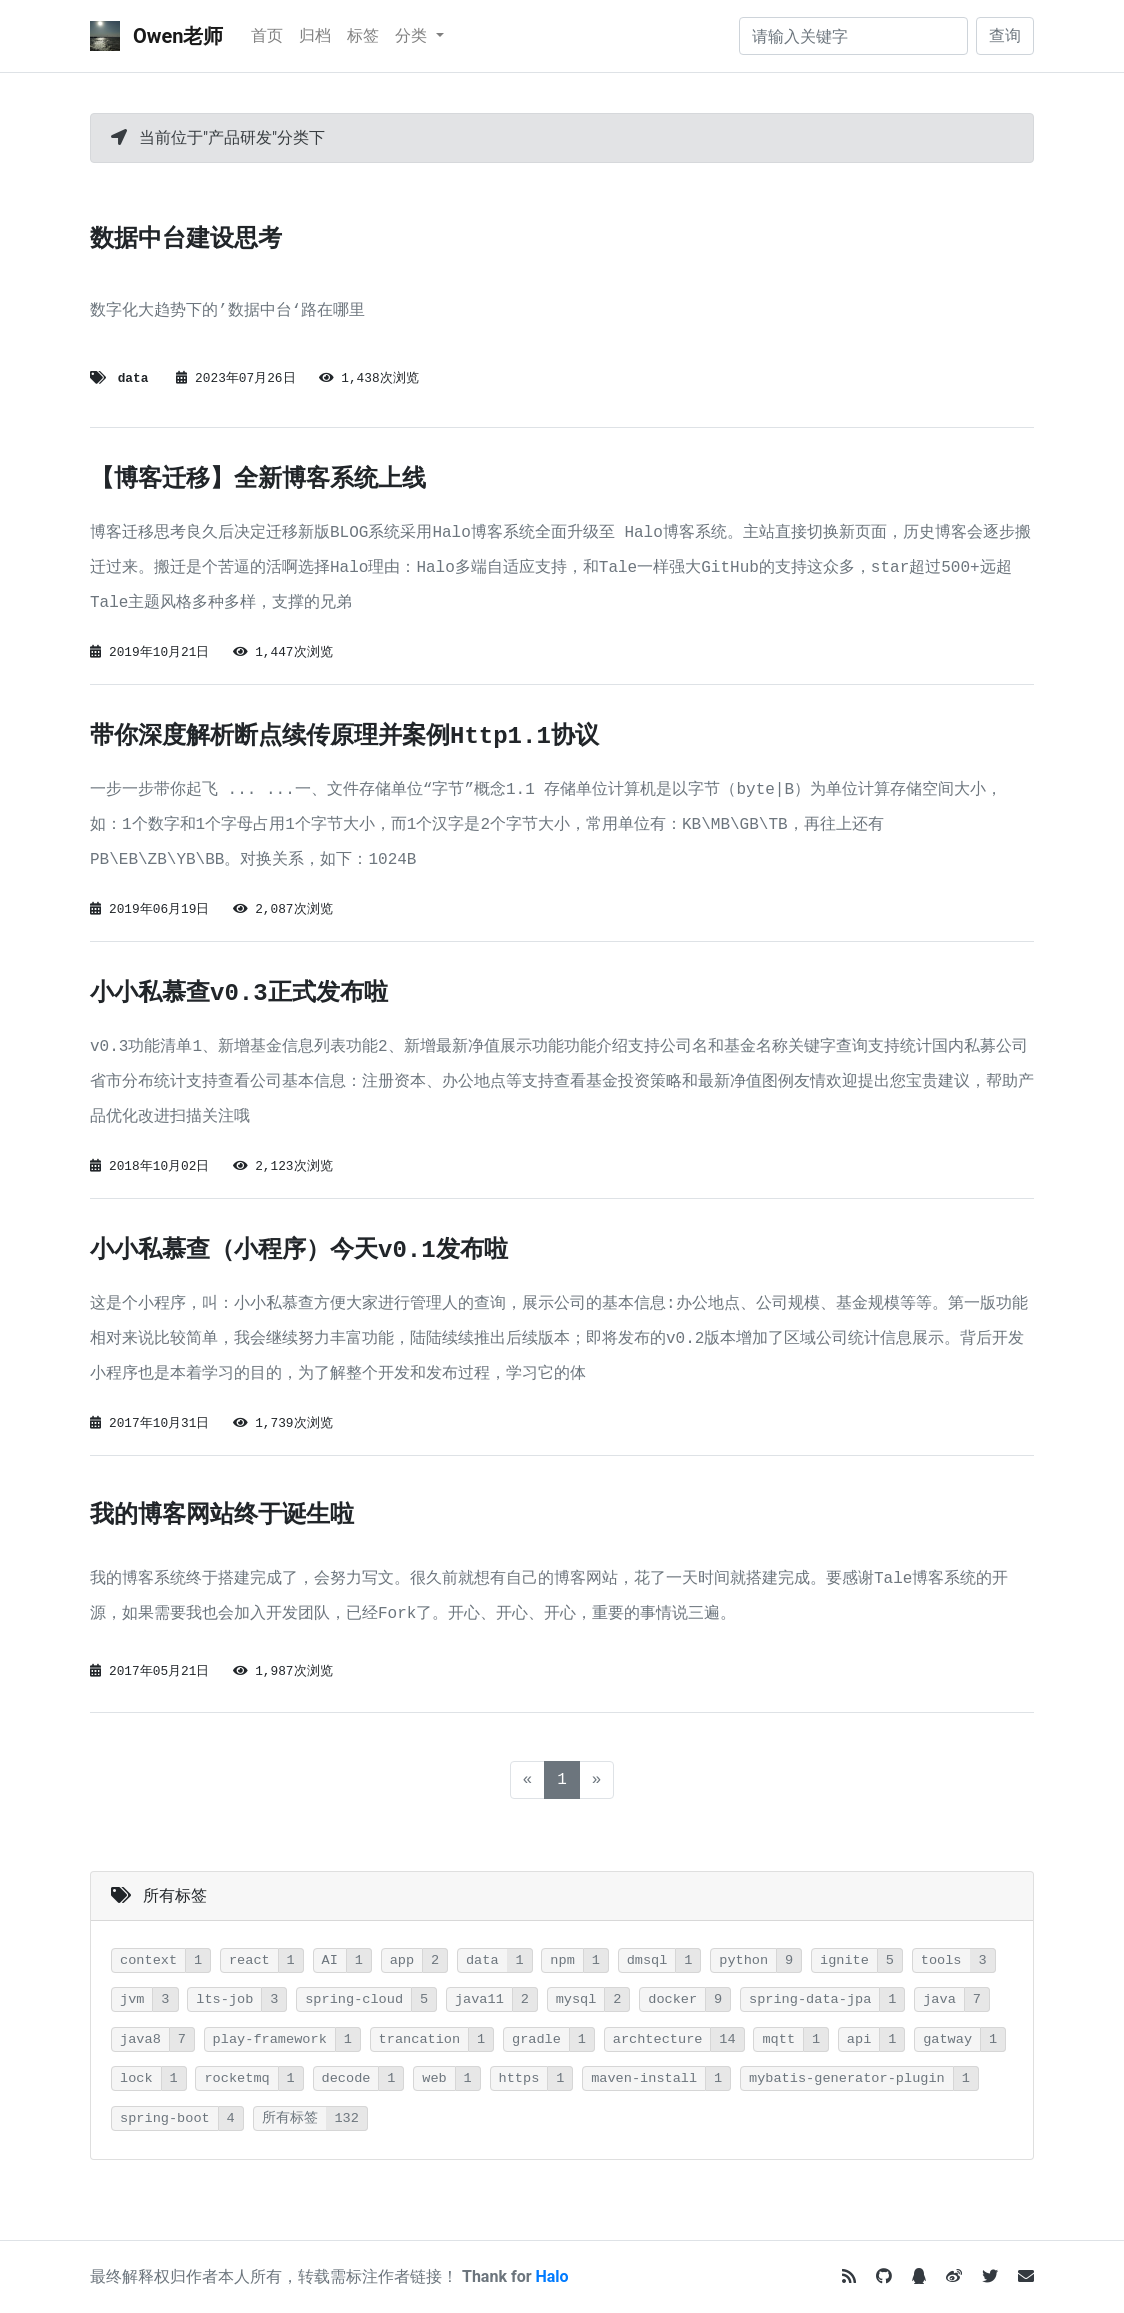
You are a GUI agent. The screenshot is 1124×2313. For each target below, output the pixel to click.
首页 (267, 35)
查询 (1005, 35)
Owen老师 (156, 36)
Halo (552, 2276)
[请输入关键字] (853, 36)
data (133, 378)
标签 (363, 35)
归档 (315, 35)
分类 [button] (413, 35)
